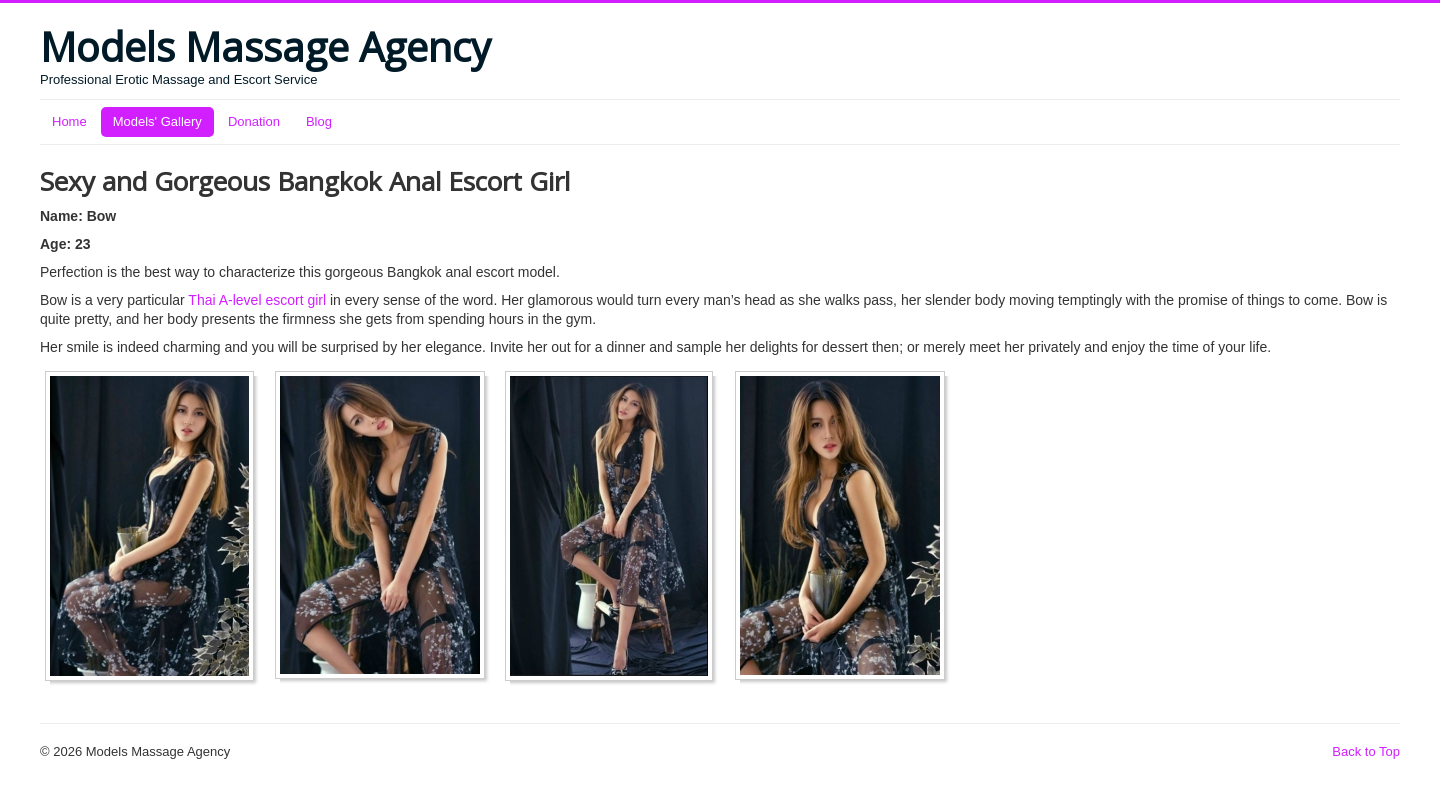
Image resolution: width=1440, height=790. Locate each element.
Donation (254, 121)
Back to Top (1366, 751)
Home (69, 121)
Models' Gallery (157, 121)
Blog (319, 121)
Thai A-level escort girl (257, 300)
